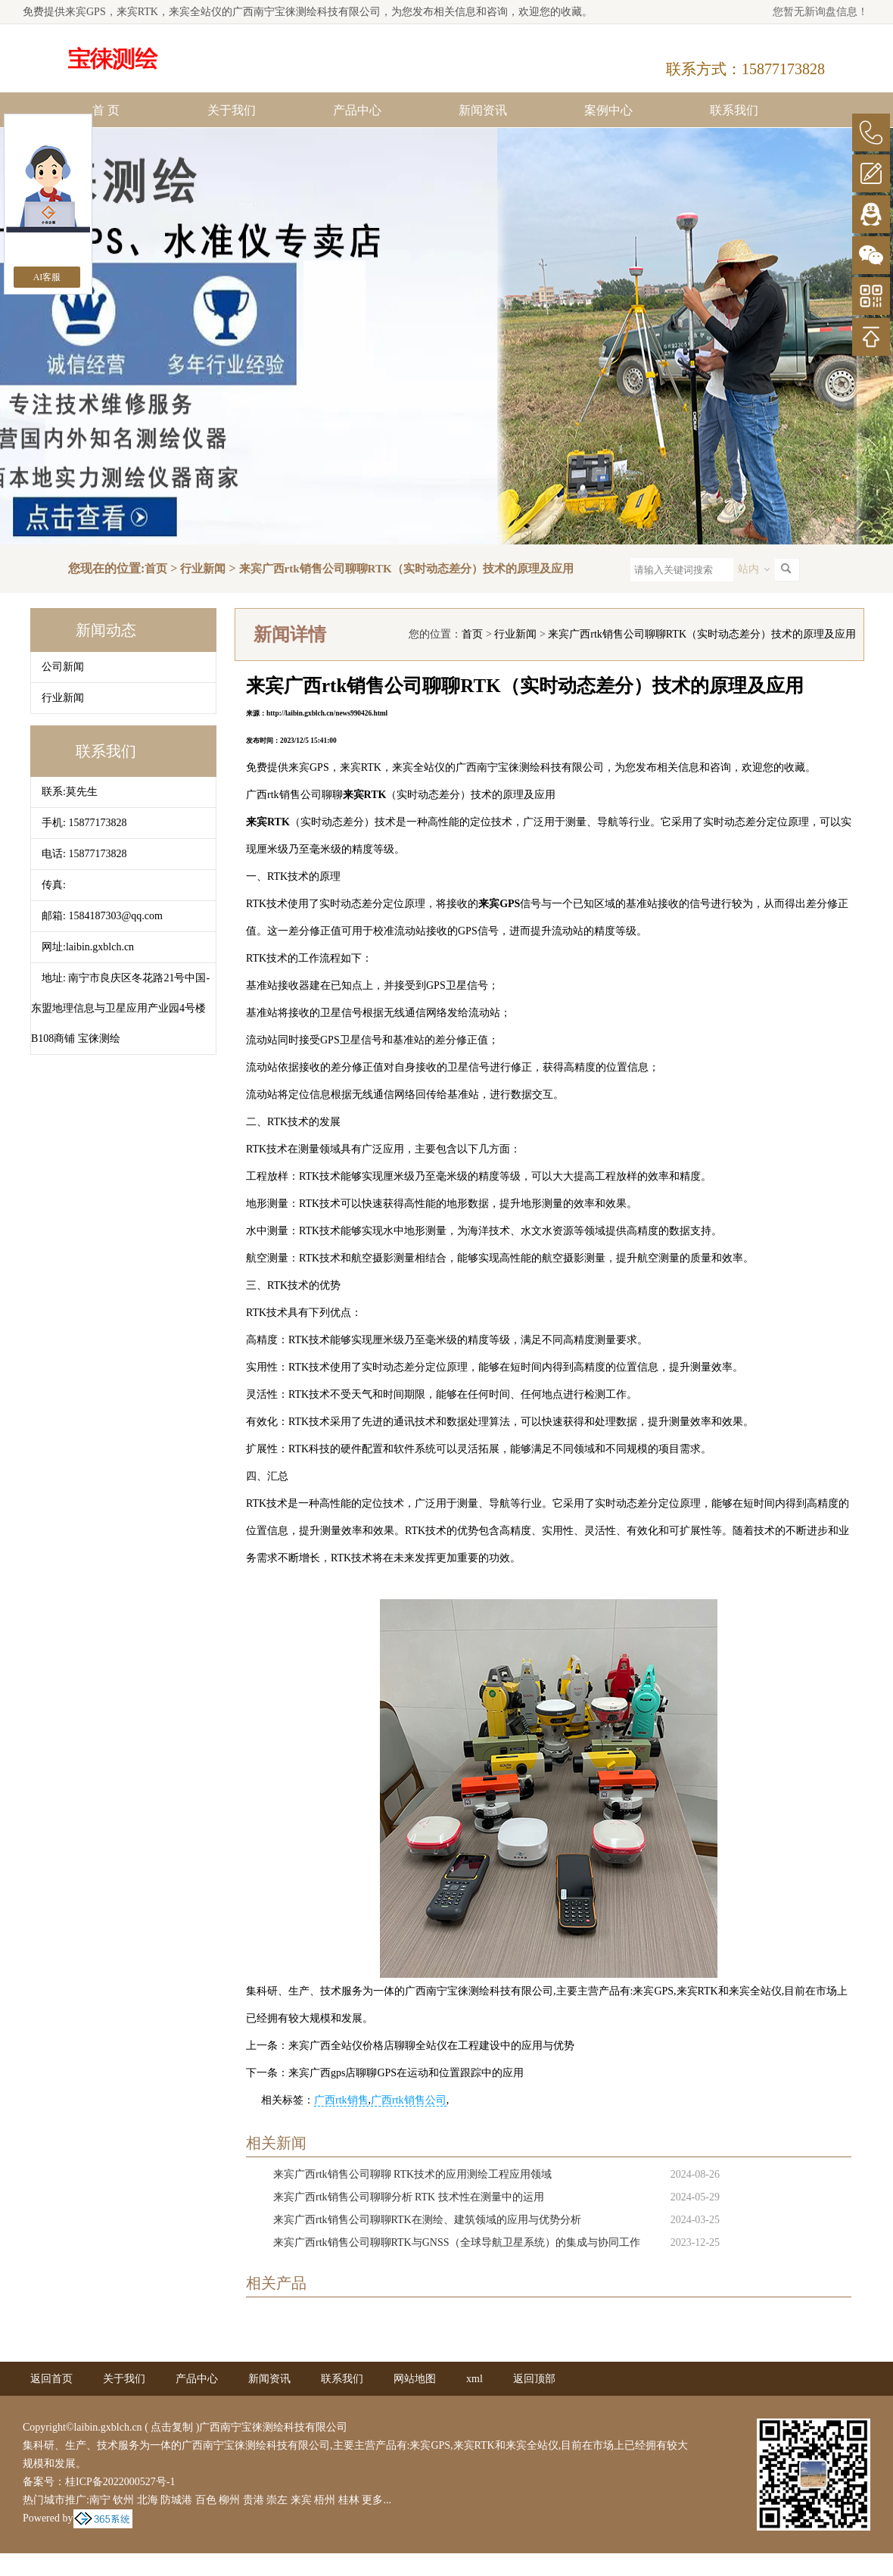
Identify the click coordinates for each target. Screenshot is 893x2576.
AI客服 (47, 277)
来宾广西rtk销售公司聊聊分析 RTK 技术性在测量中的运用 (408, 2197)
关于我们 (231, 110)
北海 (147, 2500)
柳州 (229, 2500)
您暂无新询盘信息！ (820, 11)
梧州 (324, 2500)
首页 (156, 569)
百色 (205, 2500)
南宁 (99, 2500)
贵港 (253, 2500)
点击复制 (172, 2427)
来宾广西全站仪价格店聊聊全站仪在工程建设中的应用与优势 (431, 2045)
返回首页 (51, 2378)
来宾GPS (85, 11)
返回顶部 (534, 2378)
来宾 (301, 2500)
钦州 (123, 2500)
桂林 (348, 2500)
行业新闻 (203, 569)
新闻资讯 (483, 110)
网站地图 (415, 2378)
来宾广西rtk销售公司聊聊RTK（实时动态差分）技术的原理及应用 (406, 569)
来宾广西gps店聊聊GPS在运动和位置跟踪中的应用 (406, 2073)
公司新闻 (63, 666)
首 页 (106, 110)
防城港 (176, 2500)
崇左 (277, 2500)
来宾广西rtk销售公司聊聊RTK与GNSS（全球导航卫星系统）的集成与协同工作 (456, 2242)
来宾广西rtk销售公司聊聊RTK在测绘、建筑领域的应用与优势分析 (427, 2219)
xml (474, 2378)
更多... (376, 2500)
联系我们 (734, 110)
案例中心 (608, 110)
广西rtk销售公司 (408, 2100)
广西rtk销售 (341, 2100)
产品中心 (357, 110)
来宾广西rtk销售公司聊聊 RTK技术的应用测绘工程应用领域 (412, 2174)
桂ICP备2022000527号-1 (120, 2481)
